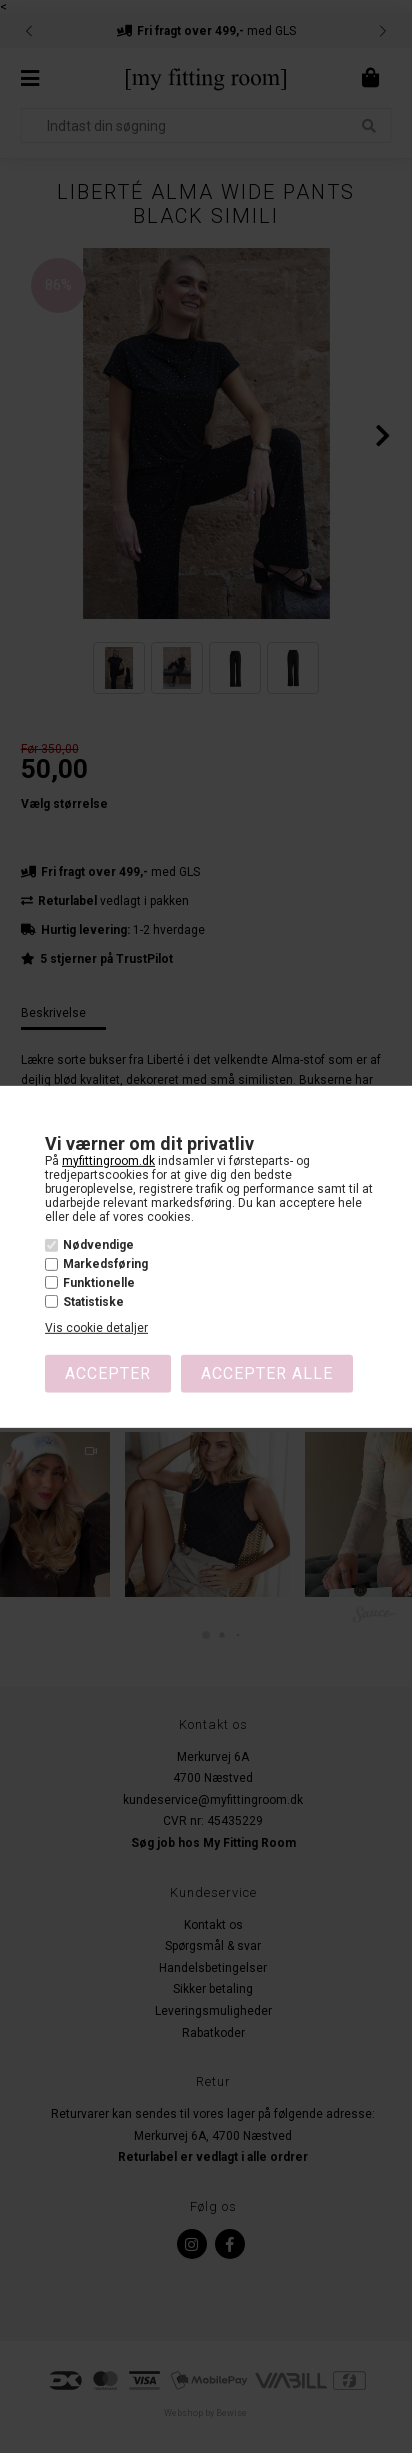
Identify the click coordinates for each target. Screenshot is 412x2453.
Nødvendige (98, 1245)
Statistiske (93, 1302)
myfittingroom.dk (108, 1160)
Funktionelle (99, 1283)
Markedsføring (105, 1264)
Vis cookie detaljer (96, 1328)
